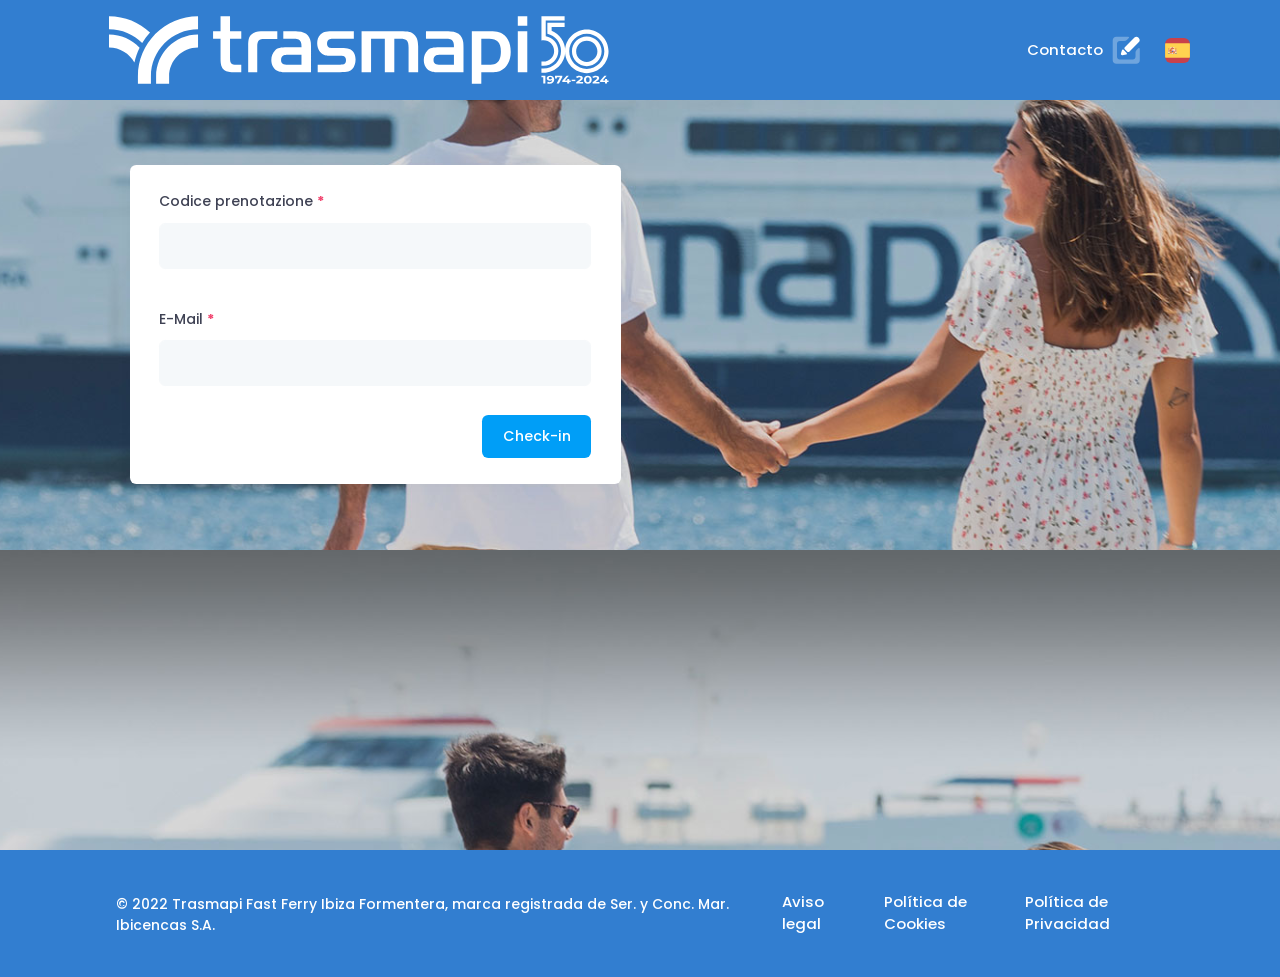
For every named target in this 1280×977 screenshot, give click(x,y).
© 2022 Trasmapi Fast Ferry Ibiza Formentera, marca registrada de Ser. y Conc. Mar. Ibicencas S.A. (422, 914)
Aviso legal (803, 912)
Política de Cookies (925, 912)
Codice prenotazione (236, 201)
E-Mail (181, 319)
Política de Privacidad (1067, 912)
